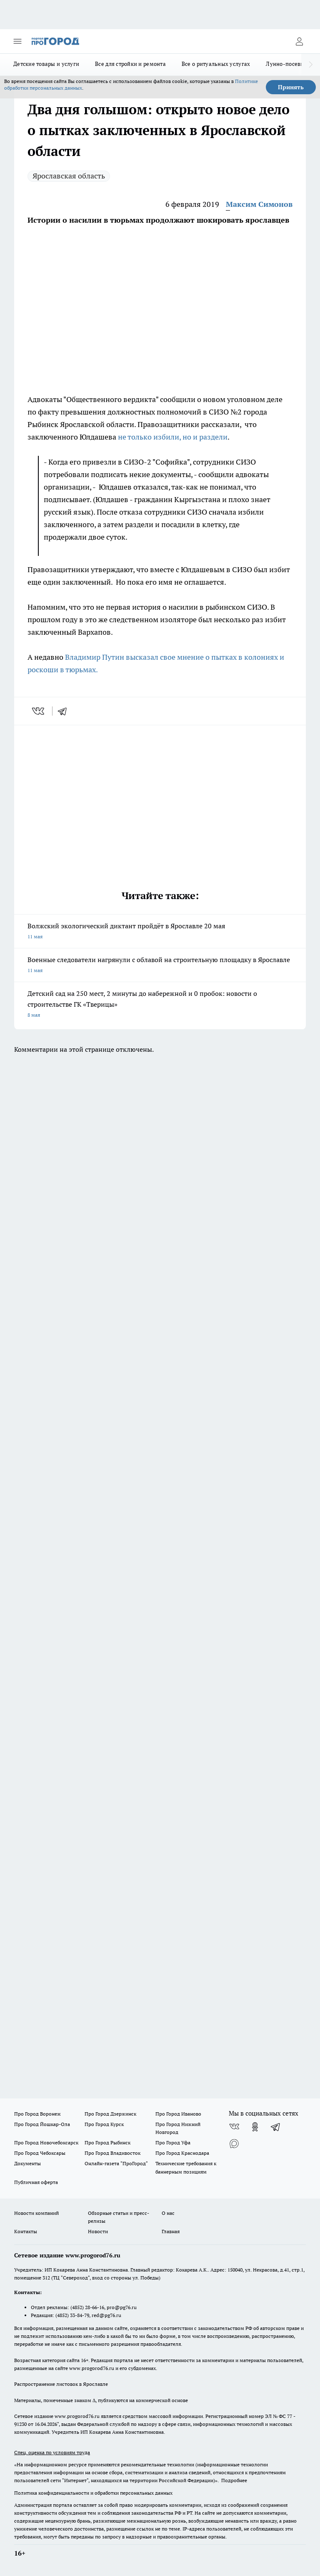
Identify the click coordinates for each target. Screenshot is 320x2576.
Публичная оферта (36, 2182)
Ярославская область (68, 176)
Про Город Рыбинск (107, 2142)
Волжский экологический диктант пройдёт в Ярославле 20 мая (160, 932)
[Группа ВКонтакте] (234, 2127)
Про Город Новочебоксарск (46, 2142)
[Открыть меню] (18, 41)
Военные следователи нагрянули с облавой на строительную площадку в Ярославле (160, 965)
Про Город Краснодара (182, 2153)
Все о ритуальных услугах (216, 64)
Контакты (25, 2231)
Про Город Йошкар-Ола (42, 2124)
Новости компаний (36, 2213)
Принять (291, 87)
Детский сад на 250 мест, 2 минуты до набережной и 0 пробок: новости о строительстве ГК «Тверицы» (160, 1004)
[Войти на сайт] (299, 41)
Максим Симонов (259, 204)
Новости (98, 2231)
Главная (171, 2231)
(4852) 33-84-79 (72, 2315)
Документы (27, 2163)
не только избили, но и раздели (173, 437)
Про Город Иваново (178, 2114)
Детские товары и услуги (46, 64)
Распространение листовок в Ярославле (61, 2384)
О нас (168, 2213)
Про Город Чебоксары (39, 2153)
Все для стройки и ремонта (130, 64)
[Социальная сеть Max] (234, 2143)
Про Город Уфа (172, 2142)
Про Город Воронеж (37, 2114)
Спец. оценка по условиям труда (52, 2452)
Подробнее (234, 2480)
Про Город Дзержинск (110, 2114)
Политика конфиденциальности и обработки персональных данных (93, 2493)
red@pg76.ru (106, 2315)
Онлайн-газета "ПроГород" (116, 2163)
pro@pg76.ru (122, 2307)
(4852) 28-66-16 (87, 2307)
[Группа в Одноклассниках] (255, 2127)
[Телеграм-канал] (275, 2127)
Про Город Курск (104, 2124)
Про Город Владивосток (112, 2153)
